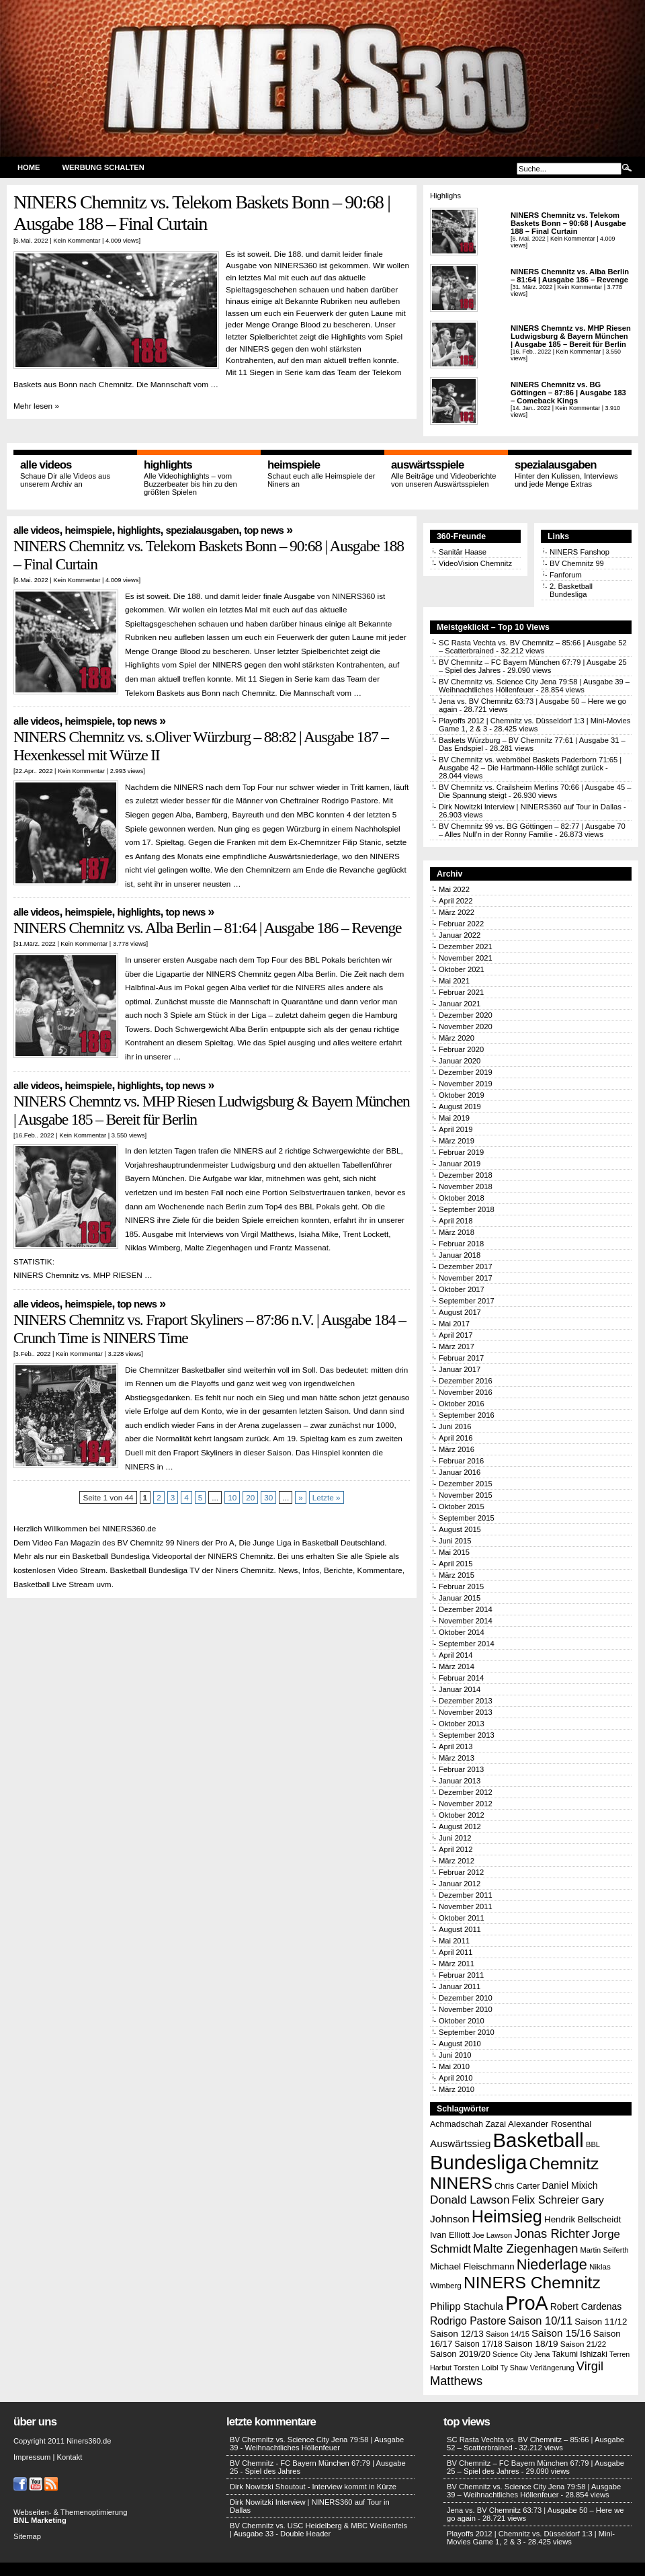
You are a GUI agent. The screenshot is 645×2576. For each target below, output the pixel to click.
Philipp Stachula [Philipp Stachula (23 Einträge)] (466, 2306)
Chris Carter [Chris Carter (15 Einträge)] (517, 2186)
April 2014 (455, 1655)
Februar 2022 (461, 924)
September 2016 (466, 1415)
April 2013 (455, 1746)
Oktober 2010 (461, 2021)
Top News (264, 530)
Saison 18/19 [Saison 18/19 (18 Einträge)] (531, 2344)
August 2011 (460, 1929)
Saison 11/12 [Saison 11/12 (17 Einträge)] (600, 2322)
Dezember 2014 (465, 1609)
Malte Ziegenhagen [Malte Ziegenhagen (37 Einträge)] (525, 2248)
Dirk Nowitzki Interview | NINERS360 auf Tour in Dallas (530, 807)
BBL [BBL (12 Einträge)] (593, 2144)
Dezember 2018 (465, 1175)
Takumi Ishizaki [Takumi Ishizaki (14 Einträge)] (579, 2354)
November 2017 (465, 1278)
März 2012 (456, 1861)
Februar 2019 (461, 1152)
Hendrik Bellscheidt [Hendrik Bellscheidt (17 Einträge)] (582, 2219)
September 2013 (466, 1735)
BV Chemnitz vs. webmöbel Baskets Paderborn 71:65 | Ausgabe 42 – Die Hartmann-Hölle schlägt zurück (530, 764)
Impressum (31, 2457)
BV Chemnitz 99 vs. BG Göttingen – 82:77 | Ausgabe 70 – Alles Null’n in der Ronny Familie (532, 830)
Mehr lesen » (36, 405)
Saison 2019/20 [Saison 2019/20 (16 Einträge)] (460, 2354)
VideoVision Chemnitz (475, 563)
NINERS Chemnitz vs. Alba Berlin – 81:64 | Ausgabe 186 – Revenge (570, 276)
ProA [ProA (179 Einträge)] (526, 2303)
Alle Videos (46, 464)
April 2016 (455, 1438)
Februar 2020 (461, 1049)
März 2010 (456, 2089)
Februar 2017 (461, 1358)
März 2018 (456, 1232)
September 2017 (466, 1301)
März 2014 (456, 1666)
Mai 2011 (454, 1941)
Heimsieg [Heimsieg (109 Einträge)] (507, 2216)
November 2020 (465, 1026)
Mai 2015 (454, 1552)
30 (268, 1497)
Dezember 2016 (465, 1381)
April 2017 (455, 1335)
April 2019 (455, 1129)
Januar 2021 (459, 1004)
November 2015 (465, 1495)
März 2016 (456, 1449)
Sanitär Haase (462, 552)
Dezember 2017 (465, 1266)
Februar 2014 (461, 1678)
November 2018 (465, 1186)
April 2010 (455, 2078)
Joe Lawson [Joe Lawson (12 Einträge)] (492, 2235)
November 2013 (465, 1712)
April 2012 (455, 1849)
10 (232, 1497)
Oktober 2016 (461, 1404)
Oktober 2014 (461, 1632)
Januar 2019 (459, 1164)
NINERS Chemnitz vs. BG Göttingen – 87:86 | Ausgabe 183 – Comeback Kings (568, 392)
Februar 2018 (461, 1244)
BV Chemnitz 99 (577, 563)
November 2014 (465, 1621)
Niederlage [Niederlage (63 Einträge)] (552, 2264)
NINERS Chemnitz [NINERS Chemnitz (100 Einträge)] (532, 2282)
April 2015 (455, 1564)
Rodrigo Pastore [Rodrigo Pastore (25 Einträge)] (468, 2321)
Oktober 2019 (461, 1095)
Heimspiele (293, 464)
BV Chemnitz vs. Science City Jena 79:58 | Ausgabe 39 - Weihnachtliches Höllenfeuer (317, 2444)
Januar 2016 (459, 1472)
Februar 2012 (461, 1872)
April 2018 (455, 1221)
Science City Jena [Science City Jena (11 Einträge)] (521, 2354)
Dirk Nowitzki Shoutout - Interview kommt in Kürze (313, 2487)
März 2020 (456, 1038)
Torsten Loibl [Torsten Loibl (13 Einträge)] (476, 2367)
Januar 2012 (459, 1884)
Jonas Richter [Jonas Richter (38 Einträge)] (551, 2233)
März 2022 (456, 912)
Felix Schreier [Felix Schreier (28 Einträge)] (545, 2199)
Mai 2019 (454, 1118)
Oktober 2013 (461, 1724)
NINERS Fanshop (579, 552)
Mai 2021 (454, 981)
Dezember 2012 (465, 1792)
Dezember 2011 (465, 1895)
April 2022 (455, 901)
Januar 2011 (459, 1986)
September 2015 (466, 1518)
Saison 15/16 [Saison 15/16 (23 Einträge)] (561, 2333)
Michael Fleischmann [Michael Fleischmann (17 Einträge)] (472, 2266)
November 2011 (465, 1906)
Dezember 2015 (465, 1484)
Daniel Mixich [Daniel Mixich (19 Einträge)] (569, 2185)
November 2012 (465, 1804)
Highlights (168, 464)
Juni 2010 (455, 2055)
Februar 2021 (461, 992)
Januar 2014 (459, 1689)
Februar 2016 (461, 1461)
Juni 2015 (455, 1541)
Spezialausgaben (556, 464)
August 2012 (460, 1826)
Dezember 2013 (465, 1701)
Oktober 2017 (461, 1289)
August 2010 (460, 2044)
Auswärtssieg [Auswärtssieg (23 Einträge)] (460, 2143)
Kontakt (69, 2457)
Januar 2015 (459, 1598)
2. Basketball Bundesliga (571, 590)
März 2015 (456, 1575)
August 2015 (460, 1529)
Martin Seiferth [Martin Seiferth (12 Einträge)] (604, 2250)
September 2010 (466, 2032)
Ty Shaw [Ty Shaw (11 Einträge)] (514, 2368)
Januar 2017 (459, 1369)
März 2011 (456, 1964)
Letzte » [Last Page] (326, 1497)
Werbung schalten (103, 167)
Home (28, 167)
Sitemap (27, 2536)
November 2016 (465, 1392)
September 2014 (466, 1644)
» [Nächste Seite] (300, 1497)
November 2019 (465, 1084)
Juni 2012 (455, 1838)
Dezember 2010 (465, 1998)
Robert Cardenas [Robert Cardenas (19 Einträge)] (586, 2306)
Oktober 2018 (461, 1198)
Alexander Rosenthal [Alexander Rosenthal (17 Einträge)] (549, 2124)
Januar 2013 (459, 1781)
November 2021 (465, 958)
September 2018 (466, 1209)
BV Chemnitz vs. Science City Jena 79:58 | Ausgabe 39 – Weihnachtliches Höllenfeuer (534, 2491)
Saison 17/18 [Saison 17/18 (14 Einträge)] (479, 2344)
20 (250, 1497)
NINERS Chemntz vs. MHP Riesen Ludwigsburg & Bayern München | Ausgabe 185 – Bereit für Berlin (571, 336)
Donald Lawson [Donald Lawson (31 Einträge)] (469, 2199)
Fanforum (566, 575)
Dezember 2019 (465, 1072)
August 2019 (460, 1106)
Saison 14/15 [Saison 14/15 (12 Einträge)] (507, 2334)
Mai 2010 (454, 2066)
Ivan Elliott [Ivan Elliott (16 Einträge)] (450, 2235)
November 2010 (465, 2009)
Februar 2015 (461, 1586)
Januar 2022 (459, 935)
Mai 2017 (454, 1324)
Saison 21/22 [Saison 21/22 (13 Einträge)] (583, 2343)
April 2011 (455, 1952)
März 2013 (456, 1758)
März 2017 (456, 1346)
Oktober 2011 (461, 1918)
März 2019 (456, 1141)
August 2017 (460, 1312)
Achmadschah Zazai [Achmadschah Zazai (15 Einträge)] (468, 2124)
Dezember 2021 (465, 946)
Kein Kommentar (76, 240)
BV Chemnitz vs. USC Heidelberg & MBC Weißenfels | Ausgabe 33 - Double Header (318, 2530)
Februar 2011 (461, 1975)
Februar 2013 (461, 1769)
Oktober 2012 (461, 1815)
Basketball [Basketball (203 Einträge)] (538, 2140)
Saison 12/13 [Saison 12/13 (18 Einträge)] (457, 2334)
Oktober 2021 (461, 969)
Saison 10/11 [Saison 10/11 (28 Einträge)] (540, 2321)
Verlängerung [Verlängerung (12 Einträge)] (552, 2368)
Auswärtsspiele (427, 464)
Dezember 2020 (465, 1015)
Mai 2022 (454, 889)
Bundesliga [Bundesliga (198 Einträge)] (478, 2162)
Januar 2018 (459, 1255)
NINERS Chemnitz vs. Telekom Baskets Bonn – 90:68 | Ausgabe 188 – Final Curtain (201, 213)
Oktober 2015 (461, 1506)
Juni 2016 (455, 1426)
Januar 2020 (459, 1061)
